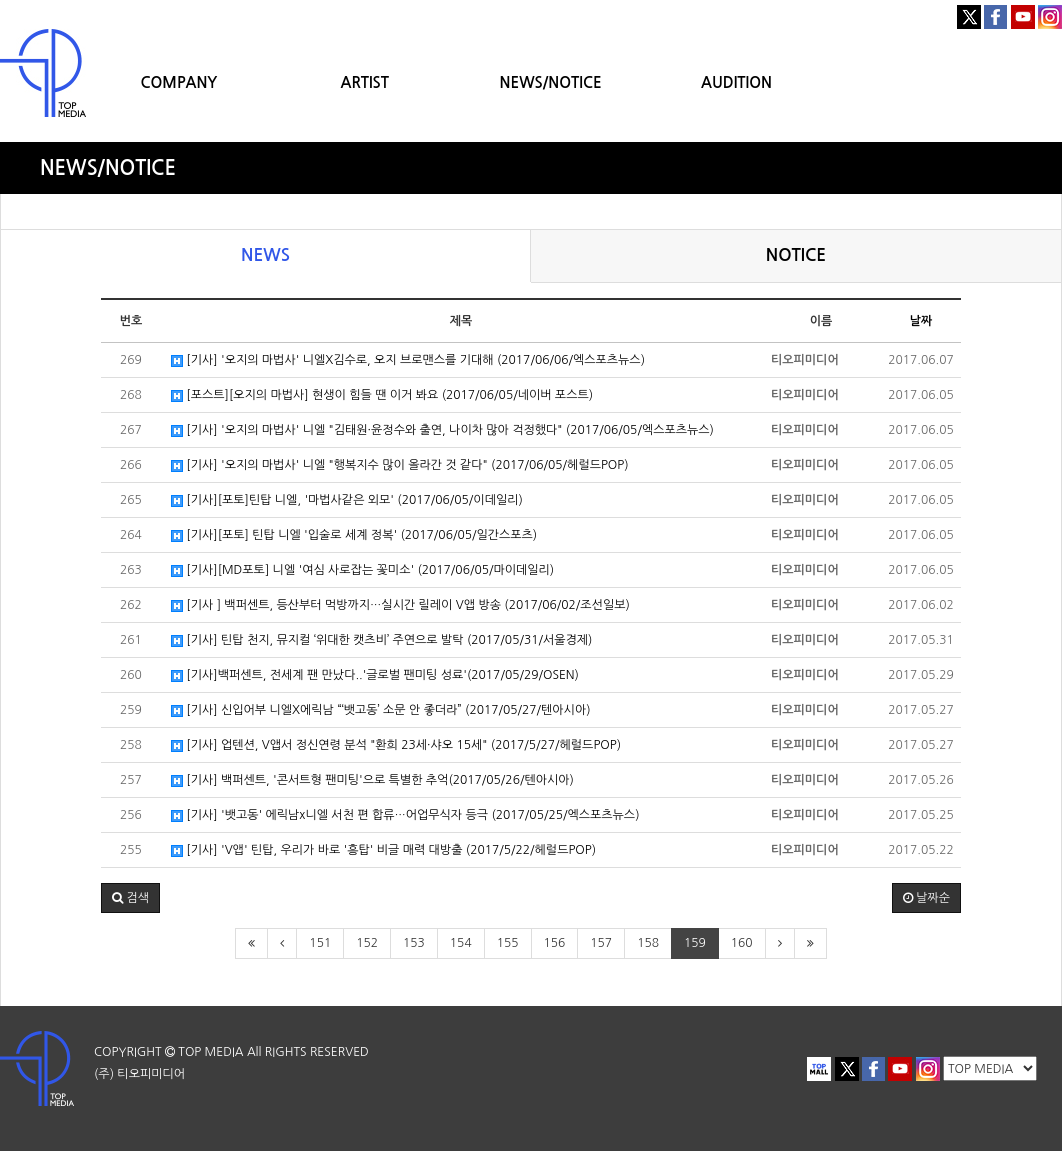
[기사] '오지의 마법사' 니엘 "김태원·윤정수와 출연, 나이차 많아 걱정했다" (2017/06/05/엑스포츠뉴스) (442, 430)
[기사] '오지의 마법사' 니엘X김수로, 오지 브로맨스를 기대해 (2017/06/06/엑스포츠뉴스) (408, 360)
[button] (130, 898)
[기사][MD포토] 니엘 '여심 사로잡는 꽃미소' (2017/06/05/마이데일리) (362, 570)
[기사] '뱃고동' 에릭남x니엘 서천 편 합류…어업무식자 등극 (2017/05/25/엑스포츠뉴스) (405, 815)
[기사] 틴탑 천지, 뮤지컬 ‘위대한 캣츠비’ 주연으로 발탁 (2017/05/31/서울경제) (381, 640)
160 (742, 943)
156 (555, 943)
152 (367, 943)
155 (508, 943)
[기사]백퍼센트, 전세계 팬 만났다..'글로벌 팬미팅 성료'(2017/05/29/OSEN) (375, 675)
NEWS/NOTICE (551, 82)
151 (320, 943)
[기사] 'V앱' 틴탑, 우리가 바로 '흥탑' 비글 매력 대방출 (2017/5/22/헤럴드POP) (383, 850)
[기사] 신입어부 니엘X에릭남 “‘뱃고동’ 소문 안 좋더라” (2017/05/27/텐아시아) (381, 710)
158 (648, 943)
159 (695, 943)
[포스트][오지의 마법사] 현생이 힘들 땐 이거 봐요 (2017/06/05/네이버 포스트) (382, 395)
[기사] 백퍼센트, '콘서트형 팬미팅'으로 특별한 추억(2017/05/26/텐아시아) (372, 780)
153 (414, 943)
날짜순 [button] (926, 898)
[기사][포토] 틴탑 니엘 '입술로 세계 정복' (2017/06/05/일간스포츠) (354, 535)
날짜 (921, 321)
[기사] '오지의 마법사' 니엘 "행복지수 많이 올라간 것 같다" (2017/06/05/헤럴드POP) (400, 465)
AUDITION (736, 82)
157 (601, 943)
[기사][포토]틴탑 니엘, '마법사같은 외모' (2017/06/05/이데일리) (347, 500)
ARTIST (365, 82)
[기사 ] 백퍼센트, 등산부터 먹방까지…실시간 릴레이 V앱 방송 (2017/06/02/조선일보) (400, 605)
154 (461, 943)
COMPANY (178, 82)
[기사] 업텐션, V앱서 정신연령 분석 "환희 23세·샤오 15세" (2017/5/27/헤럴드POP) (396, 745)
